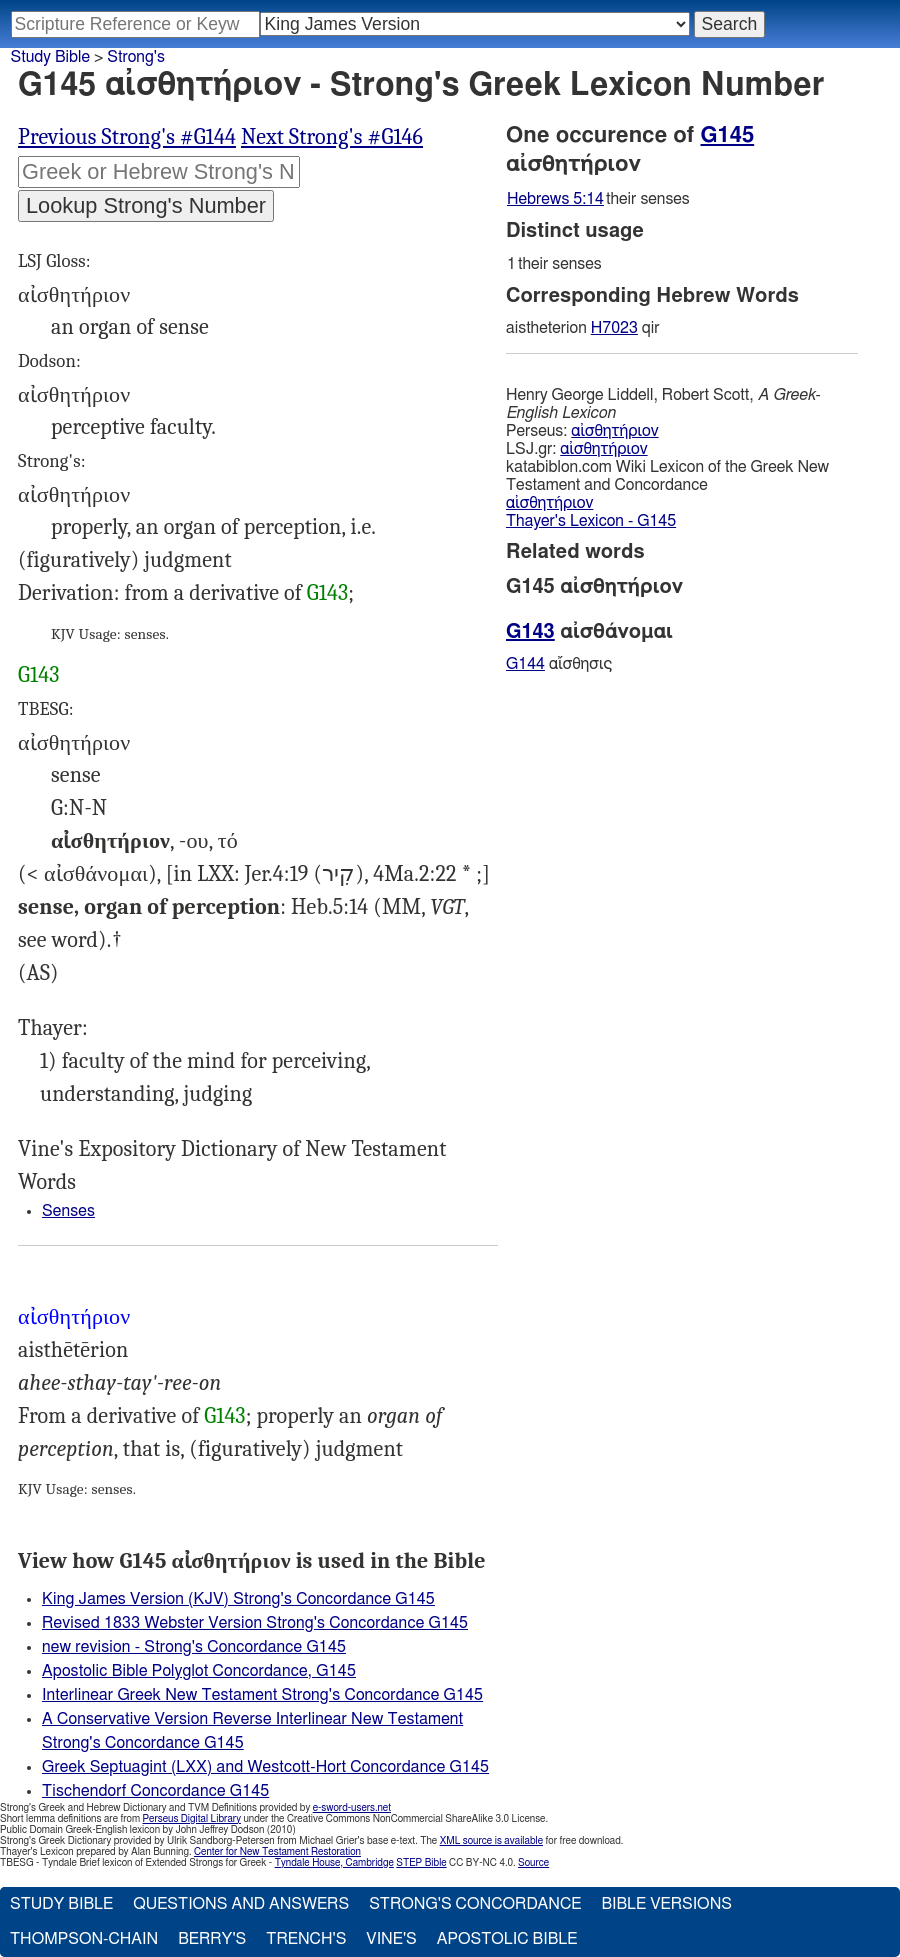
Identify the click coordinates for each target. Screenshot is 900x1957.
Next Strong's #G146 (332, 137)
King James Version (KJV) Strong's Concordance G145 (238, 1599)
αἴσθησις (559, 664)
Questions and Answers (241, 1904)
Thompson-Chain (84, 1939)
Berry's (212, 1939)
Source (533, 1863)
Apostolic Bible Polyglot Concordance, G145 (199, 1671)
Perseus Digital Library (192, 1819)
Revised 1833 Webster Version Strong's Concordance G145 (255, 1623)
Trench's (306, 1939)
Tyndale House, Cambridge (334, 1863)
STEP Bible (421, 1863)
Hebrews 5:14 (555, 199)
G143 (327, 593)
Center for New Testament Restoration (277, 1852)
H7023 (614, 328)
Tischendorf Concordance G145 (155, 1791)
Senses (68, 1211)
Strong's (136, 57)
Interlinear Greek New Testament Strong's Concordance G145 (262, 1695)
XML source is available (491, 1841)
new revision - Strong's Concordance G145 (194, 1647)
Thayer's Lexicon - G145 (591, 521)
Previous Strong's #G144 (127, 137)
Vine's (391, 1939)
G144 (525, 664)
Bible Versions (666, 1904)
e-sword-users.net (352, 1808)
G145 (728, 135)
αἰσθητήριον (614, 431)
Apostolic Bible (507, 1939)
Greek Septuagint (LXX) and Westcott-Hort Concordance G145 (265, 1767)
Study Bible (50, 57)
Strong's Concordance (475, 1904)
